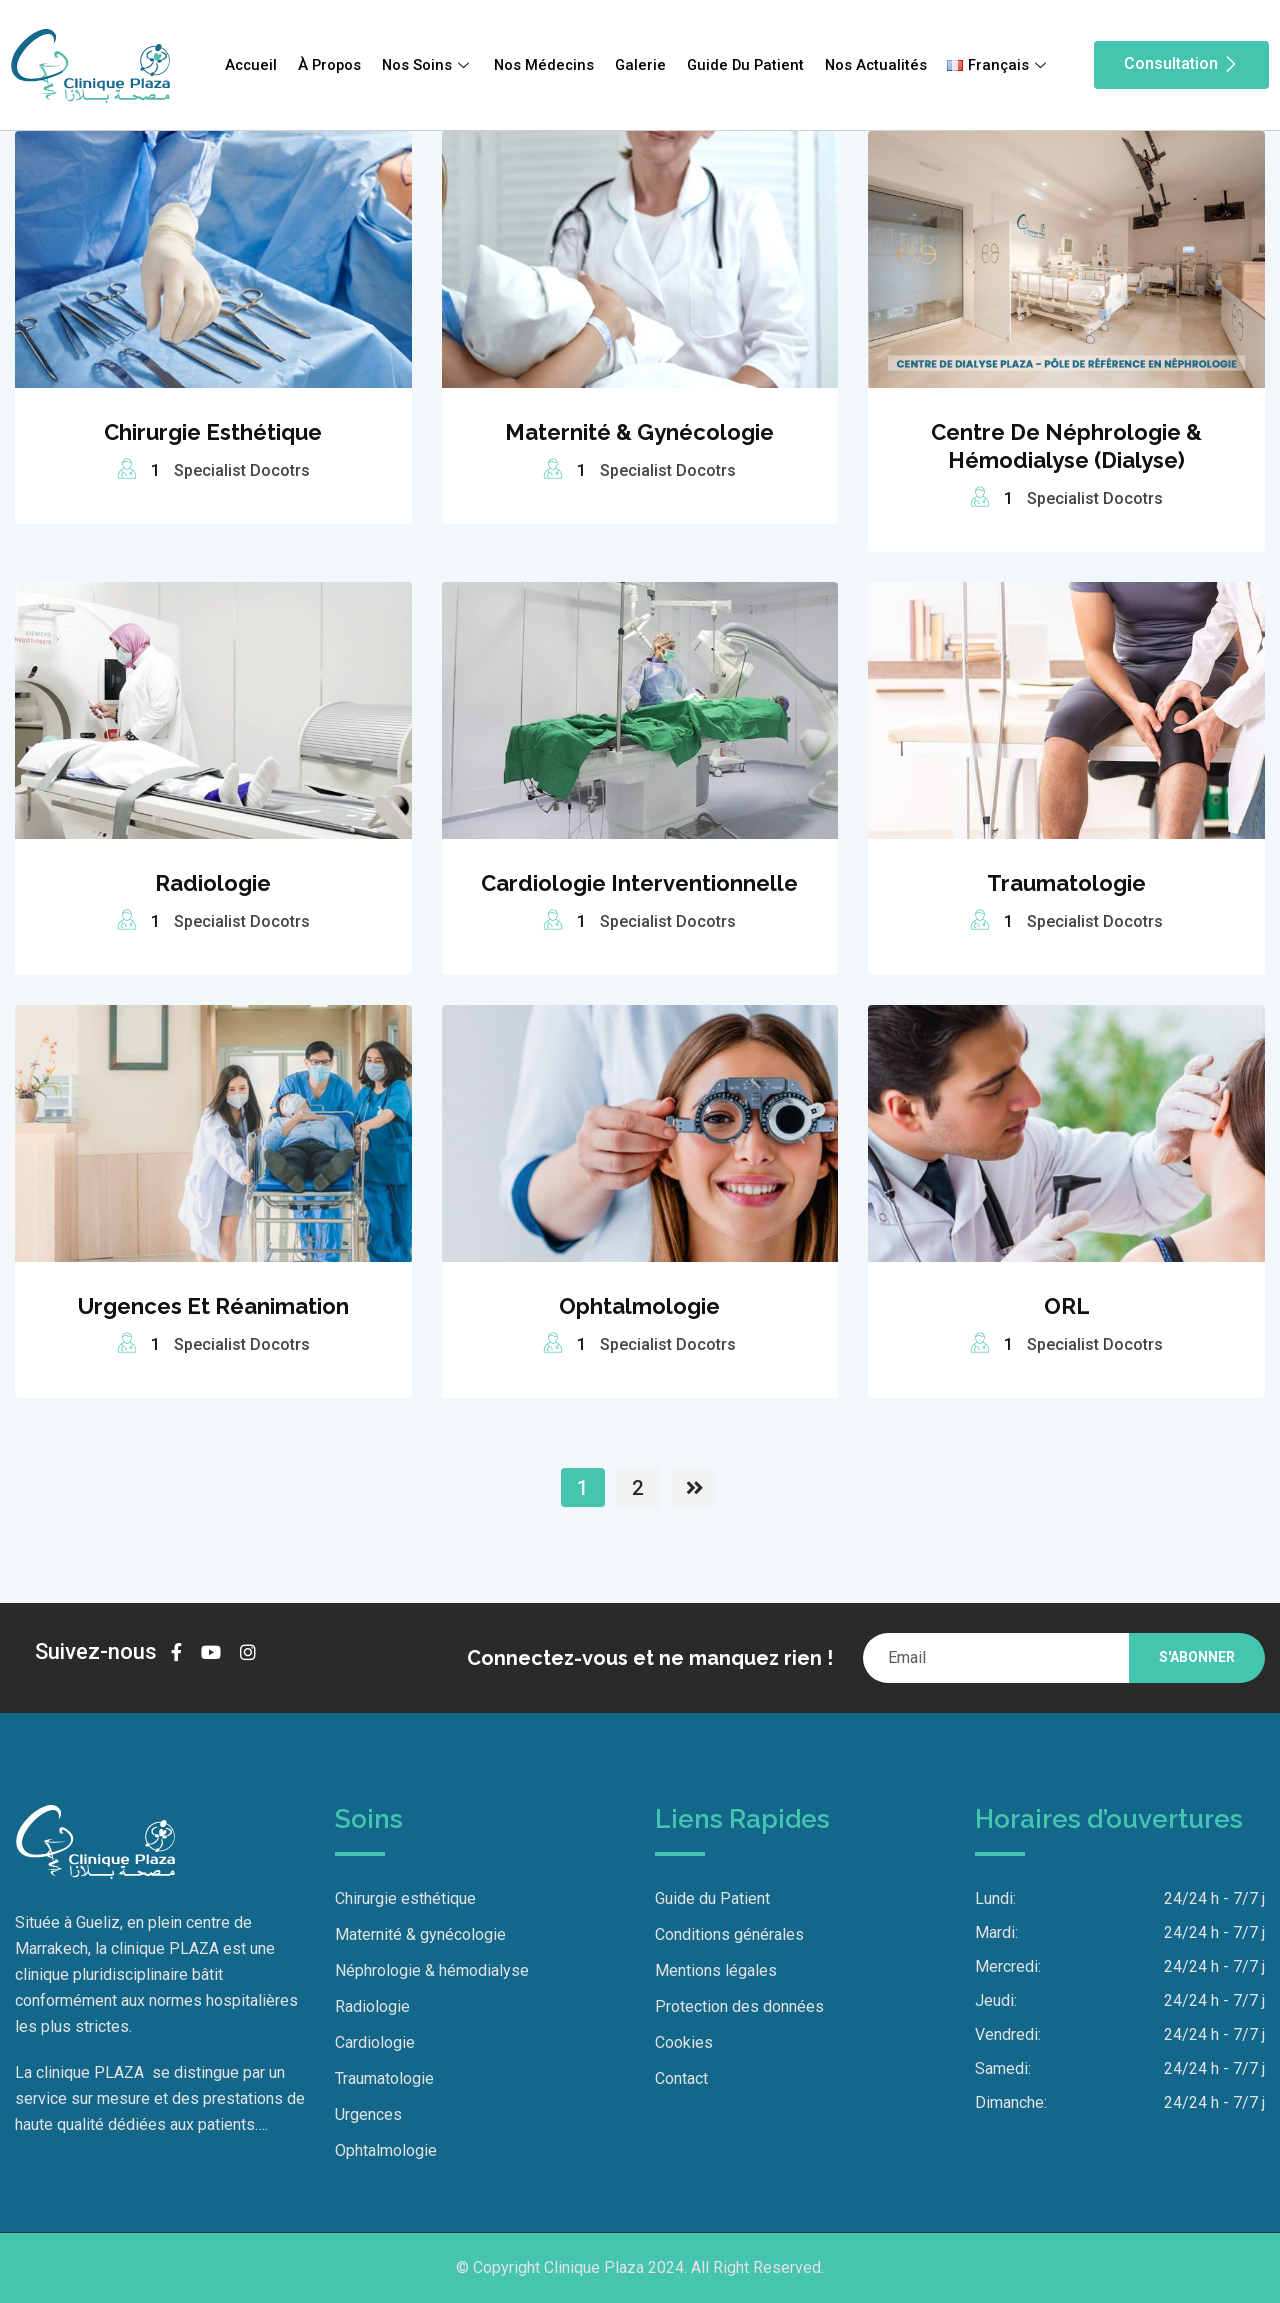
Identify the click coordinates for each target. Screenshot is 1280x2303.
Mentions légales (716, 1970)
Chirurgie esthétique (213, 432)
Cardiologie (375, 2042)
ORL (1067, 1306)
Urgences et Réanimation (213, 1306)
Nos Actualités (879, 65)
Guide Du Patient (747, 65)
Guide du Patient (712, 1898)
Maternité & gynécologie (639, 432)
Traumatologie (1066, 883)
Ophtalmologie (639, 1306)
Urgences (368, 2114)
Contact (681, 2078)
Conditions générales (729, 1934)
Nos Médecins (544, 65)
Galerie (641, 65)
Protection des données (739, 2006)
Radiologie (213, 883)
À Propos (327, 65)
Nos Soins (426, 65)
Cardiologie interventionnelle (639, 883)
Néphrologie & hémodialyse (432, 1970)
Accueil (248, 65)
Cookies (684, 2042)
